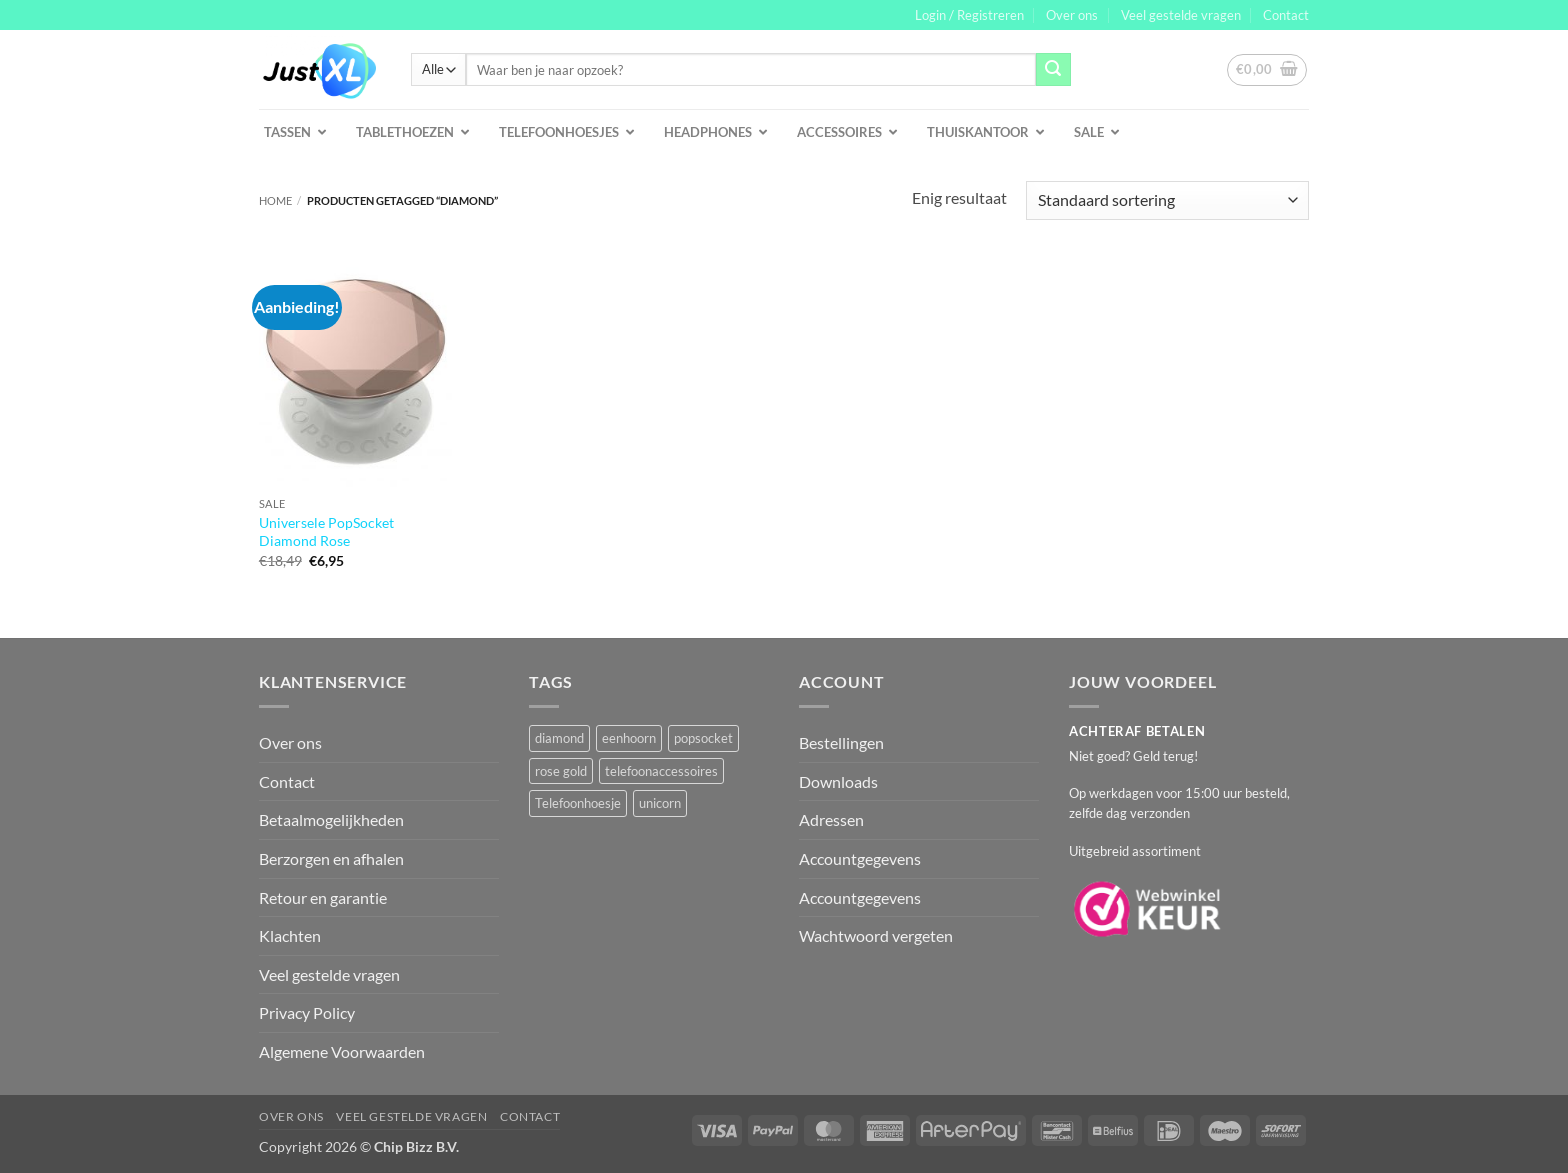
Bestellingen (841, 742)
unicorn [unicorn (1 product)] (660, 803)
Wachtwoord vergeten (876, 935)
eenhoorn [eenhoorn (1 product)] (629, 738)
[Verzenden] (1053, 70)
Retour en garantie (323, 897)
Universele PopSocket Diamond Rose (326, 532)
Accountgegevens (860, 858)
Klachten (290, 935)
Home (275, 200)
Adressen (831, 819)
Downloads (838, 781)
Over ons (1072, 15)
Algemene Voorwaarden (342, 1051)
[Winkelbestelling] (1167, 200)
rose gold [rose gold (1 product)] (561, 771)
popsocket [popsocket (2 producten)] (703, 738)
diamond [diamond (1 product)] (559, 738)
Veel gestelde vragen (1181, 15)
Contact (1286, 15)
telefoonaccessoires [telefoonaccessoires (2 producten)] (661, 771)
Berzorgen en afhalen (331, 858)
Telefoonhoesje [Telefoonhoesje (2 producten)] (578, 803)
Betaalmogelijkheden (331, 819)
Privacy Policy (307, 1012)
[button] (969, 15)
